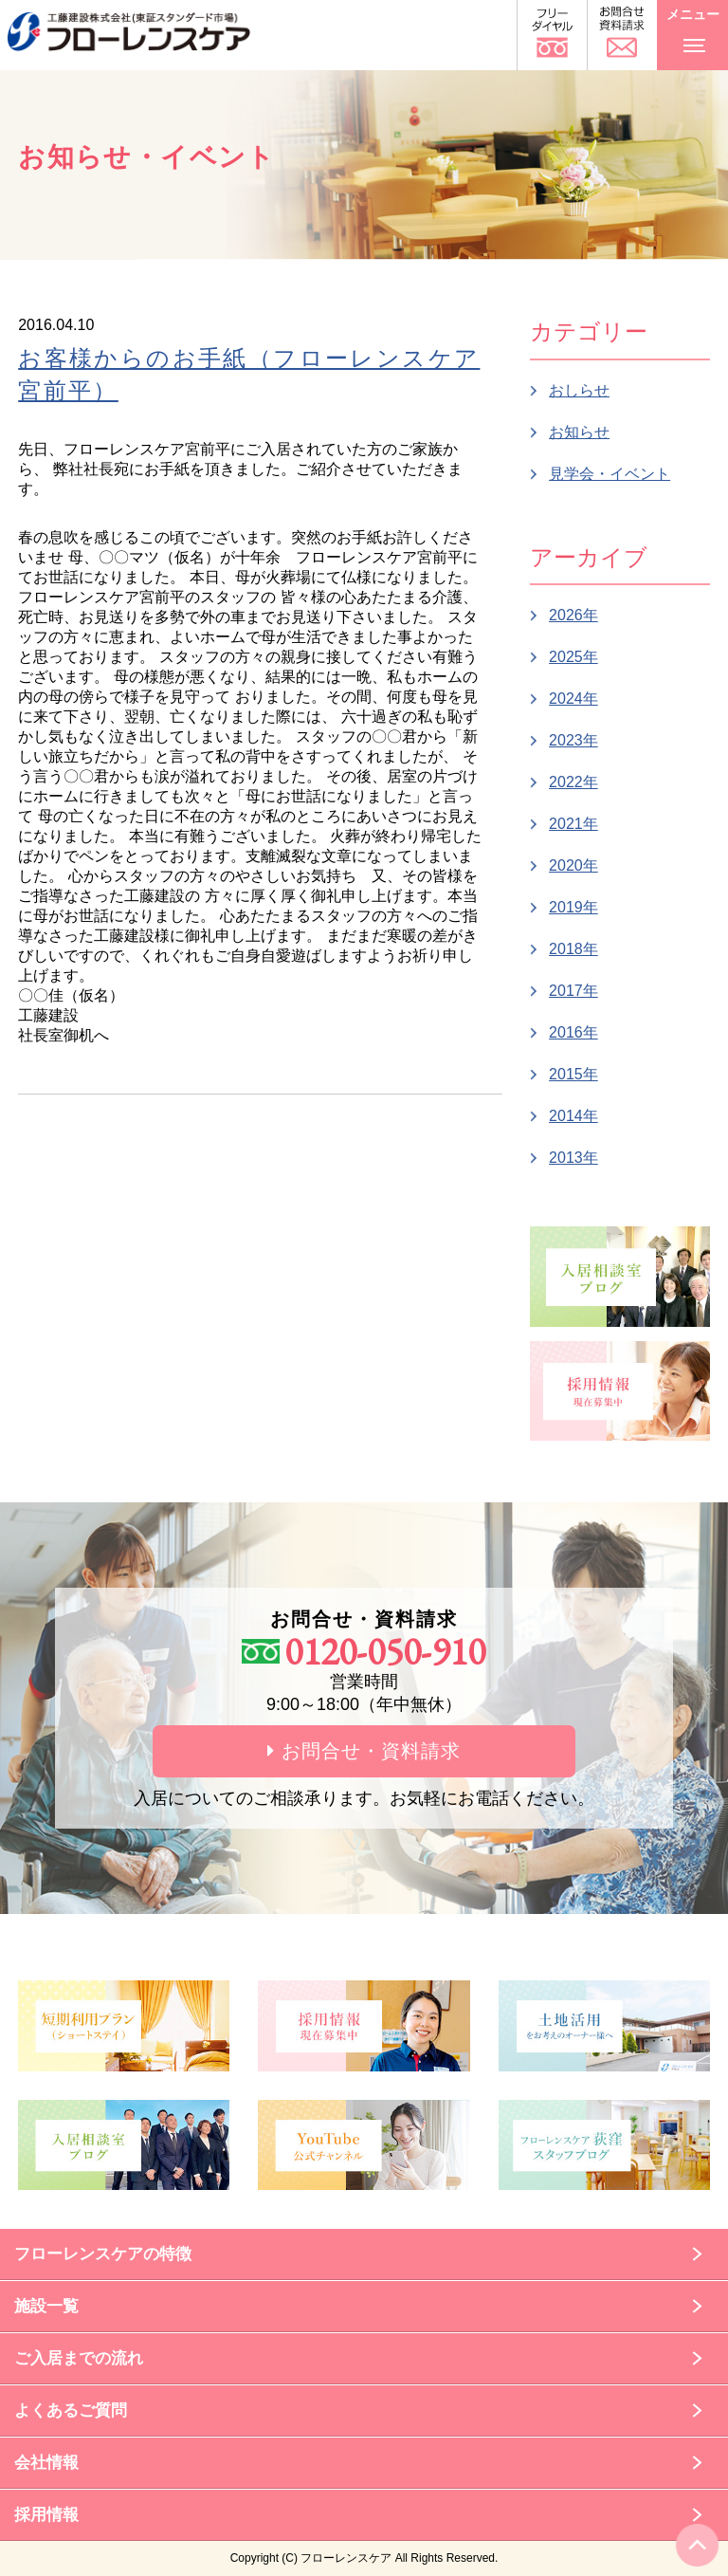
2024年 (573, 698)
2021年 (573, 824)
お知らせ (579, 432)
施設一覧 (46, 2306)
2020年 (573, 865)
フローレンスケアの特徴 (102, 2254)
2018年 (573, 949)
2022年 (573, 782)
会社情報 (46, 2463)
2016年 (573, 1032)
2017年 (573, 991)
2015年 (573, 1074)
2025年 (573, 657)
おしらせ (579, 390)
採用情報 (46, 2515)
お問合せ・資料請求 (364, 1750)
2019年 (573, 907)
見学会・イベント (609, 474)
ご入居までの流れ (78, 2358)
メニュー (692, 26)
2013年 (573, 1158)
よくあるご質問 (70, 2410)
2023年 (573, 740)
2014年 (573, 1116)
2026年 (573, 615)
